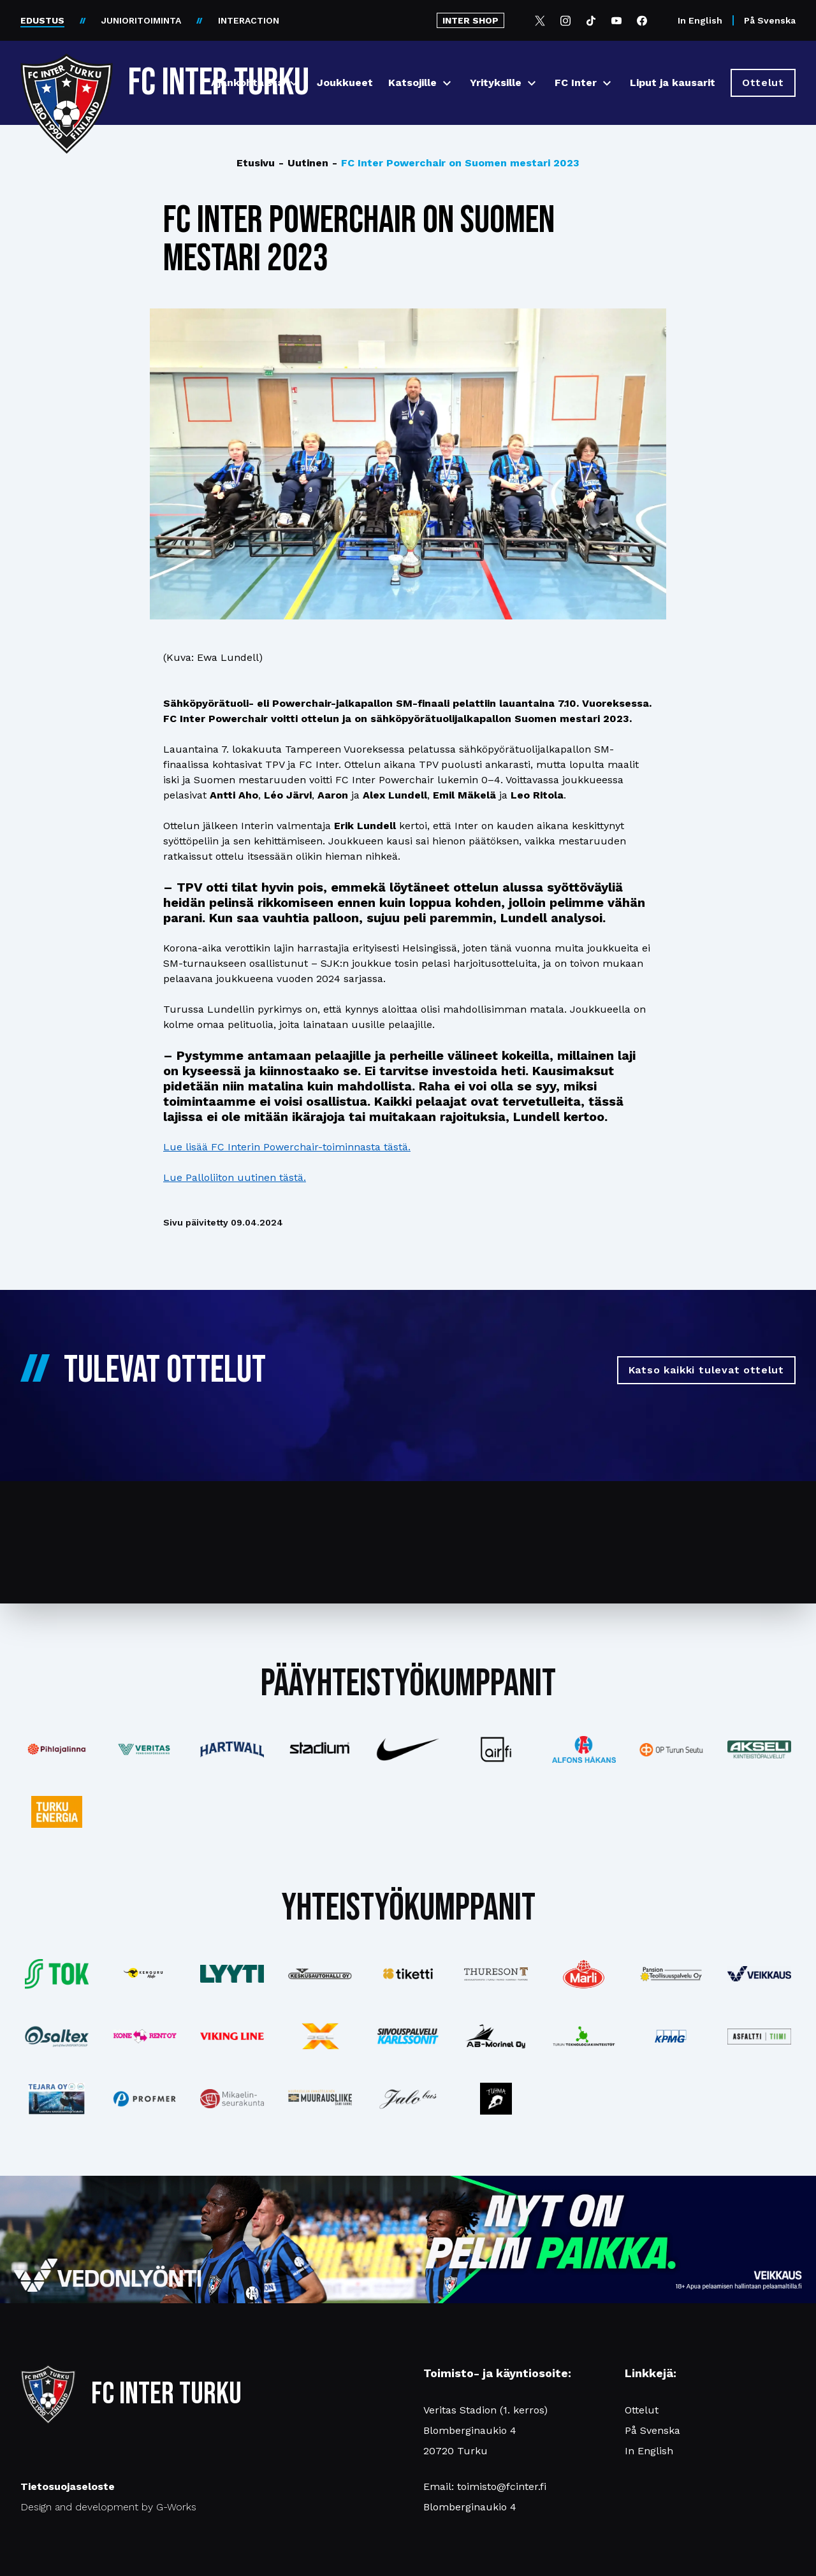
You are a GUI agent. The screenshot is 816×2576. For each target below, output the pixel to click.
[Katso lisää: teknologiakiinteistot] (584, 2036)
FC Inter (576, 82)
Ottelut (642, 2410)
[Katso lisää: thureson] (496, 1974)
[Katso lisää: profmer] (144, 2099)
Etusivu (256, 163)
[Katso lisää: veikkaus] (759, 1973)
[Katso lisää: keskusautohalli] (320, 1973)
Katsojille (412, 82)
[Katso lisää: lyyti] (232, 1973)
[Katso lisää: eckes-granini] (584, 1974)
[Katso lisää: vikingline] (232, 2036)
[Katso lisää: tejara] (56, 2099)
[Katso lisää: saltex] (56, 2036)
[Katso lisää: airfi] (496, 1749)
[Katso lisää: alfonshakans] (584, 1749)
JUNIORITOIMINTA (141, 20)
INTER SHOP (470, 20)
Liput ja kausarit (672, 82)
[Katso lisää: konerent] (144, 2036)
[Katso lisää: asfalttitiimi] (759, 2036)
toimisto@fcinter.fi (501, 2486)
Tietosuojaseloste (67, 2486)
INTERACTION (248, 20)
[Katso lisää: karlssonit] (408, 2036)
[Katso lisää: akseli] (759, 1749)
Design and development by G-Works (108, 2507)
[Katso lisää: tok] (56, 1974)
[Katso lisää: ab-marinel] (496, 2036)
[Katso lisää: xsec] (320, 2036)
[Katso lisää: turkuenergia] (56, 1812)
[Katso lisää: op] (671, 1749)
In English (700, 20)
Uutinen (303, 163)
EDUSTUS (42, 20)
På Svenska (770, 20)
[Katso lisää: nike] (408, 1749)
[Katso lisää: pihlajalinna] (56, 1749)
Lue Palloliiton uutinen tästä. (234, 1177)
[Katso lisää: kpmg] (671, 2036)
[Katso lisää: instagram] (496, 2099)
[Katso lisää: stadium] (320, 1749)
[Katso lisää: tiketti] (408, 1974)
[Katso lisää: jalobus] (408, 2099)
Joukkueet (345, 82)
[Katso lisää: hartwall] (232, 1749)
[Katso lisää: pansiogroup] (671, 1973)
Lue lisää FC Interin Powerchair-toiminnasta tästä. (287, 1147)
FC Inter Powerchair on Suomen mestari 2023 (455, 163)
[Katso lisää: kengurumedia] (144, 1974)
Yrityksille (495, 82)
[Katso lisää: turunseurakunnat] (232, 2098)
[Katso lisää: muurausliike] (320, 2099)
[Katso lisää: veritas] (144, 1749)
